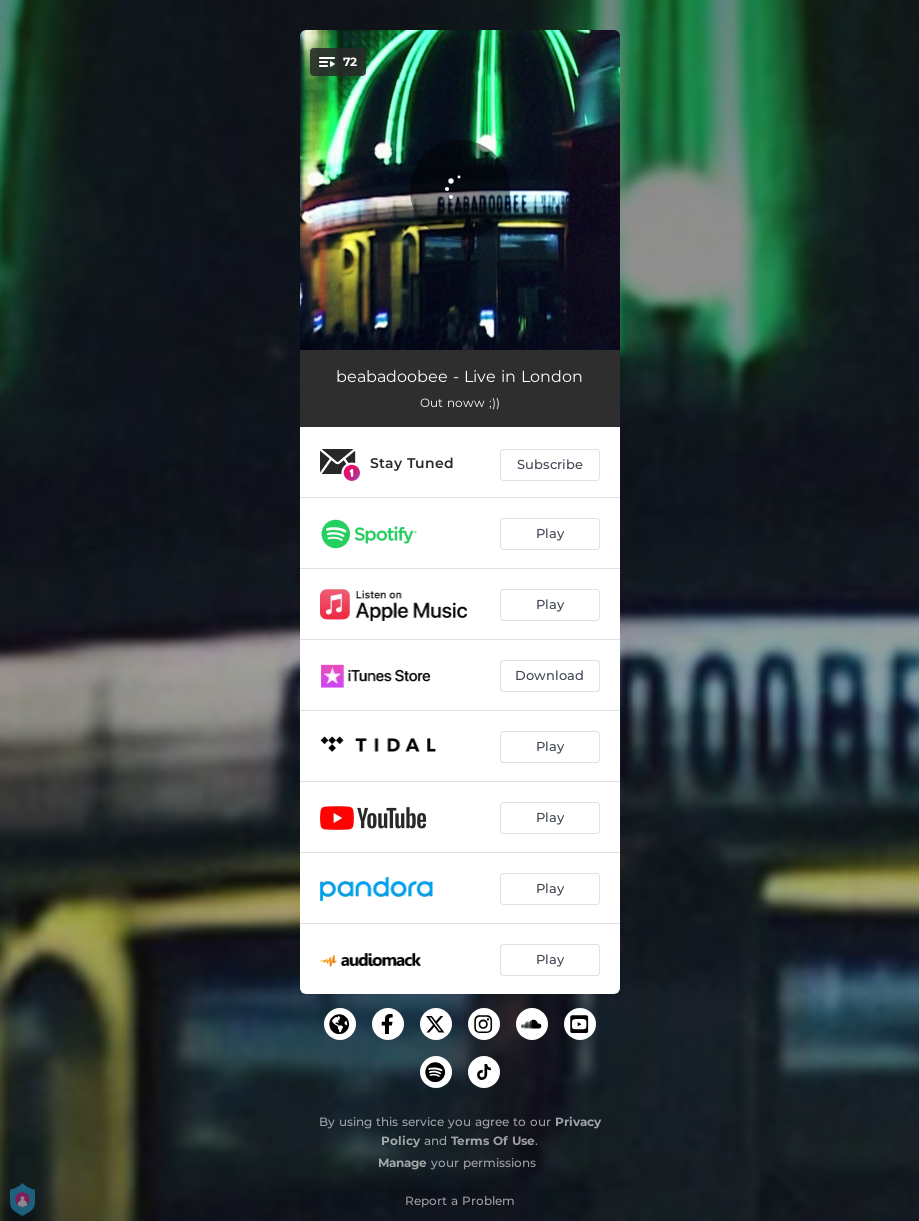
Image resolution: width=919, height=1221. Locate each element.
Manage (402, 1162)
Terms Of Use (493, 1140)
